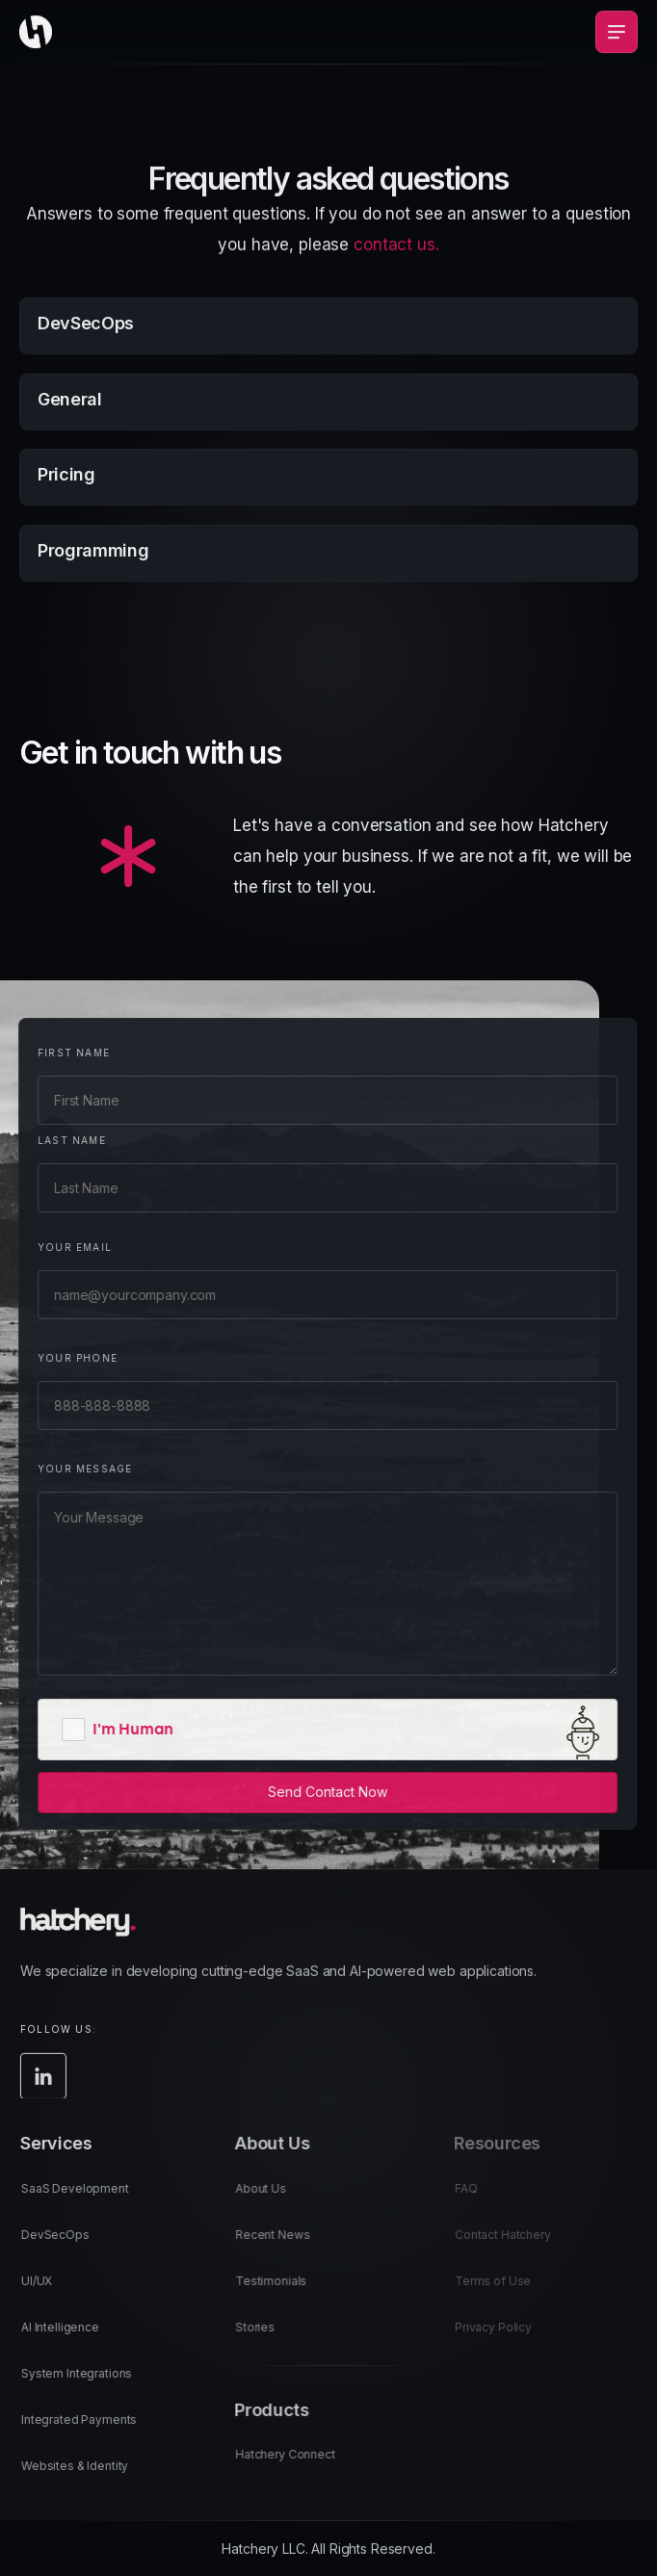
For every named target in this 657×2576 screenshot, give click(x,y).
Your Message (72, 1468)
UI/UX (52, 2293)
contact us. (396, 260)
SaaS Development (91, 2201)
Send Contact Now (315, 1791)
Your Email (62, 1247)
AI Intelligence (76, 2339)
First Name (61, 1052)
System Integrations (92, 2386)
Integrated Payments (94, 2432)
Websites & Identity (90, 2478)
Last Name (59, 1140)
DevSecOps (71, 2247)
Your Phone (65, 1358)
